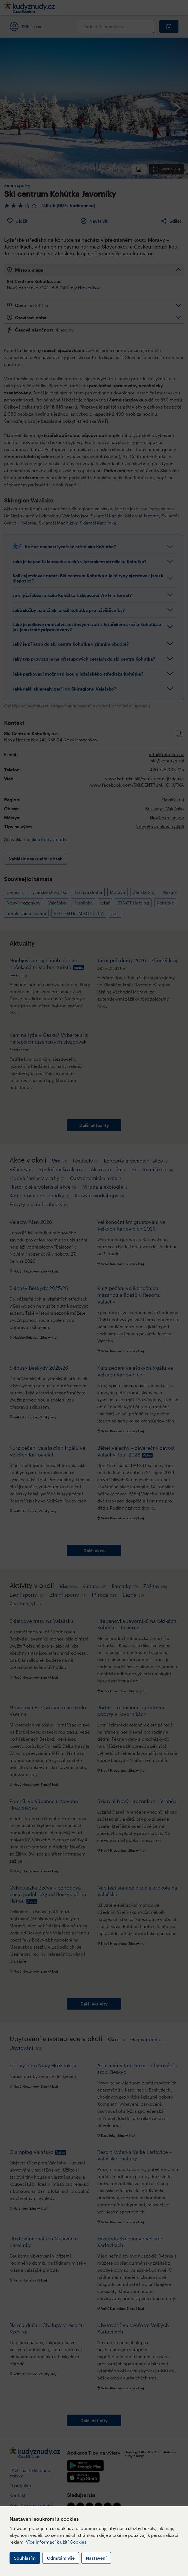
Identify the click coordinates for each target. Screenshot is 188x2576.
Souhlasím (25, 2557)
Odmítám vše (61, 2557)
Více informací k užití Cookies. (57, 2541)
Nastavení (96, 2557)
